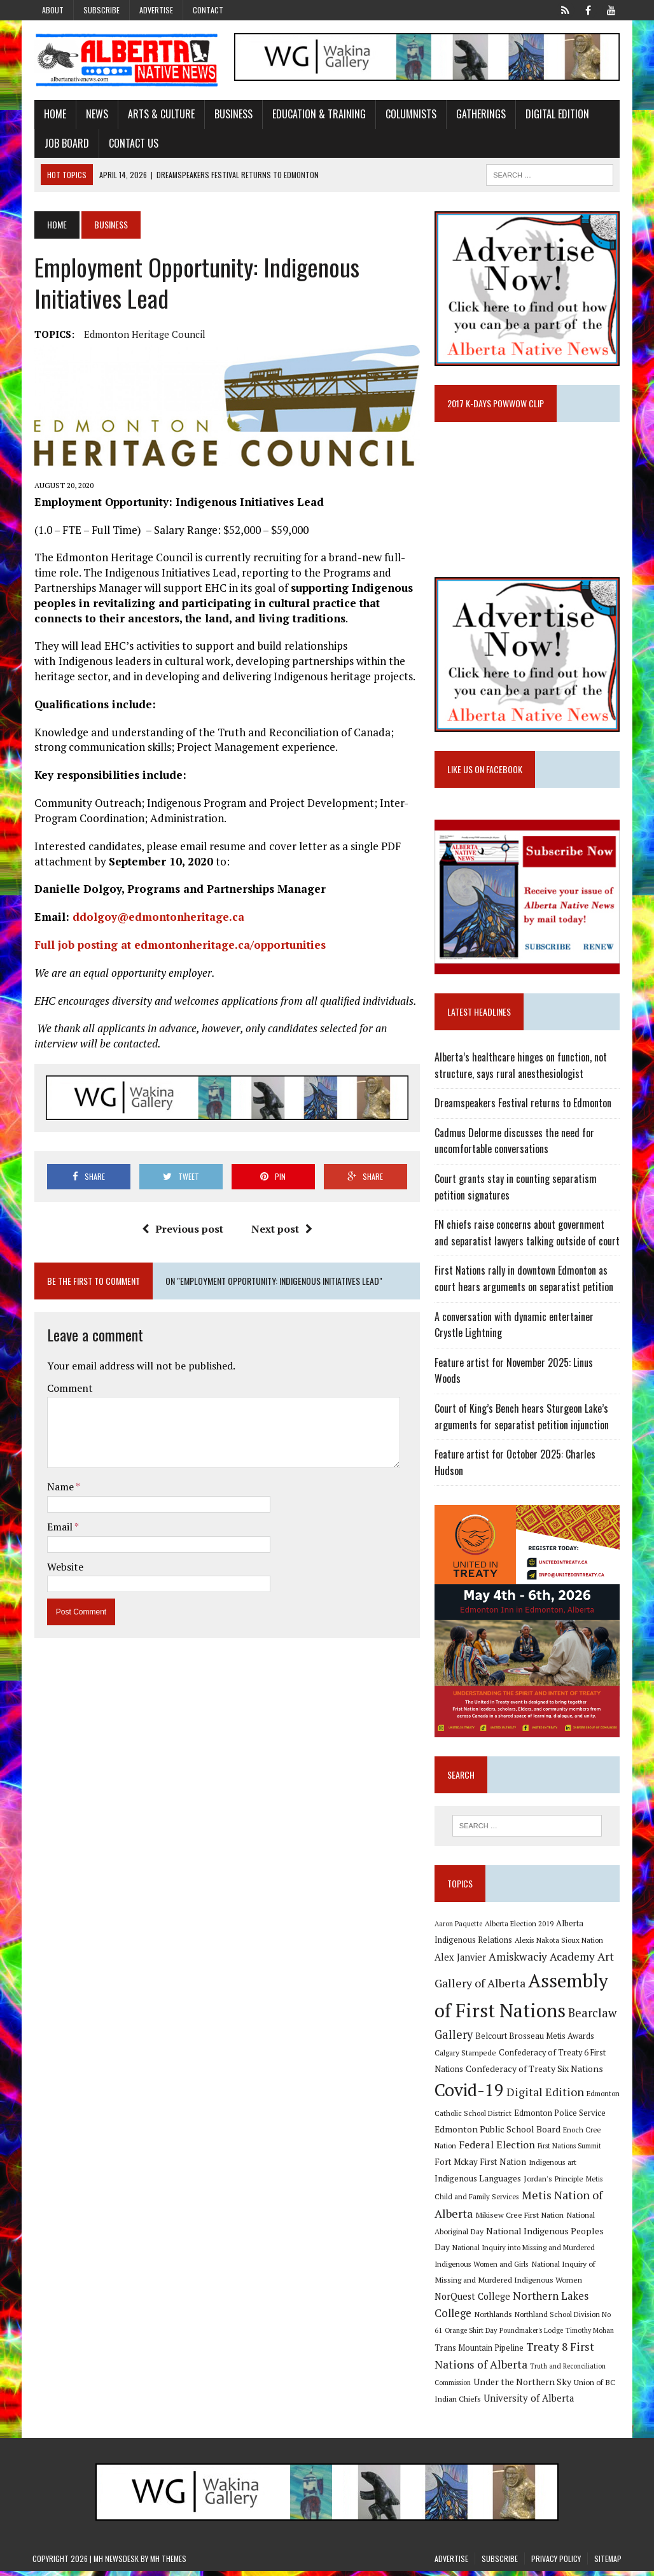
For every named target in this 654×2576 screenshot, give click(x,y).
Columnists (409, 114)
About (53, 9)
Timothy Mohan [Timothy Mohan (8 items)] (580, 2334)
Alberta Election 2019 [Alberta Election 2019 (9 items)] (519, 1928)
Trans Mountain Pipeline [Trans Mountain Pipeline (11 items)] (479, 2352)
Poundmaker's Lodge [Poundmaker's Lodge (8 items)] (521, 2334)
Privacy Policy (556, 2563)
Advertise (156, 9)
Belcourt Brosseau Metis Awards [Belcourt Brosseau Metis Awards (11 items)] (535, 2040)
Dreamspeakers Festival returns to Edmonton (523, 1106)
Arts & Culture (159, 114)
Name (59, 1488)
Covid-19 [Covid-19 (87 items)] (469, 2094)
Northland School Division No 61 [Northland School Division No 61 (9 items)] (568, 2318)
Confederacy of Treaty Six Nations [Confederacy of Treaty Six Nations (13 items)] (535, 2073)
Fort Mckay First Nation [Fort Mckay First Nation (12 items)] (481, 2166)
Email (59, 1528)
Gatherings (479, 114)
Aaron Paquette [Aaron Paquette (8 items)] (459, 1928)
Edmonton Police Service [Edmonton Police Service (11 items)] (560, 2117)
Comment (68, 1389)
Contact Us (132, 143)
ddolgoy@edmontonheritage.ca (156, 918)
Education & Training (317, 114)
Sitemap (608, 2563)
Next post (281, 1230)
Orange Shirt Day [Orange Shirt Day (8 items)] (461, 2334)
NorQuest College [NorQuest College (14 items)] (473, 2301)
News (95, 114)
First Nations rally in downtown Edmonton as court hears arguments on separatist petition (524, 1282)
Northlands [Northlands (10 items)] (494, 2318)
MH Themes (168, 2563)
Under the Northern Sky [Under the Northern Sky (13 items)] (523, 2386)
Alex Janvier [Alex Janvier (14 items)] (461, 1962)
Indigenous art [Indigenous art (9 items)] (553, 2166)
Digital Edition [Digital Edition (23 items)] (546, 2096)
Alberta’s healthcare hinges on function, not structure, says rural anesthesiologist (521, 1068)
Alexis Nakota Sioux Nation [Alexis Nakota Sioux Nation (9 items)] (559, 1944)
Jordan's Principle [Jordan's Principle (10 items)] (554, 2183)
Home (53, 114)
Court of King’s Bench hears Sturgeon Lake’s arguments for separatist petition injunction (522, 1420)
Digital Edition (555, 114)
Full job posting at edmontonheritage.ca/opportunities (179, 945)
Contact (208, 9)
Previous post (182, 1230)
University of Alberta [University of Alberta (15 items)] (529, 2403)
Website (63, 1567)
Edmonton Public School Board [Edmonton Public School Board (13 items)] (498, 2133)
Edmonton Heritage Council (143, 334)
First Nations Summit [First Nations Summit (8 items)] (570, 2150)
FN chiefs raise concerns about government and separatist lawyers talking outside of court (527, 1236)
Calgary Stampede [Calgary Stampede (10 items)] (466, 2057)
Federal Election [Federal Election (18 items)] (497, 2149)
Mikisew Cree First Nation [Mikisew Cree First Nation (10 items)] (520, 2219)
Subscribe (101, 9)
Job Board (65, 143)
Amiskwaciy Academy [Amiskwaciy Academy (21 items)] (542, 1961)
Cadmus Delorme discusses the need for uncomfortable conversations (515, 1144)
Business (231, 114)
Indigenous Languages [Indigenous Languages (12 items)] (478, 2182)
